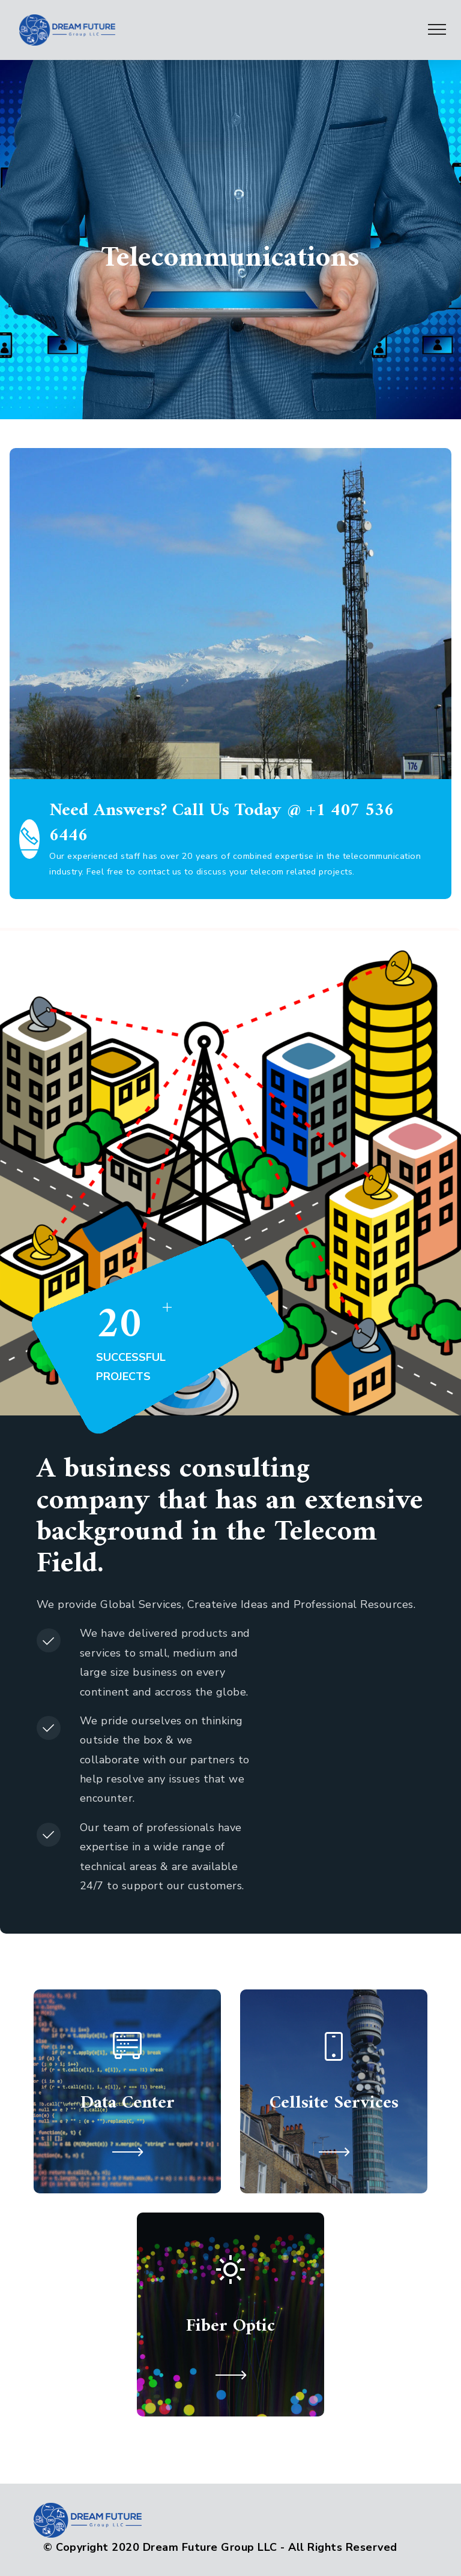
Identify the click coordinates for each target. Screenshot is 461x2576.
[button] (127, 2152)
